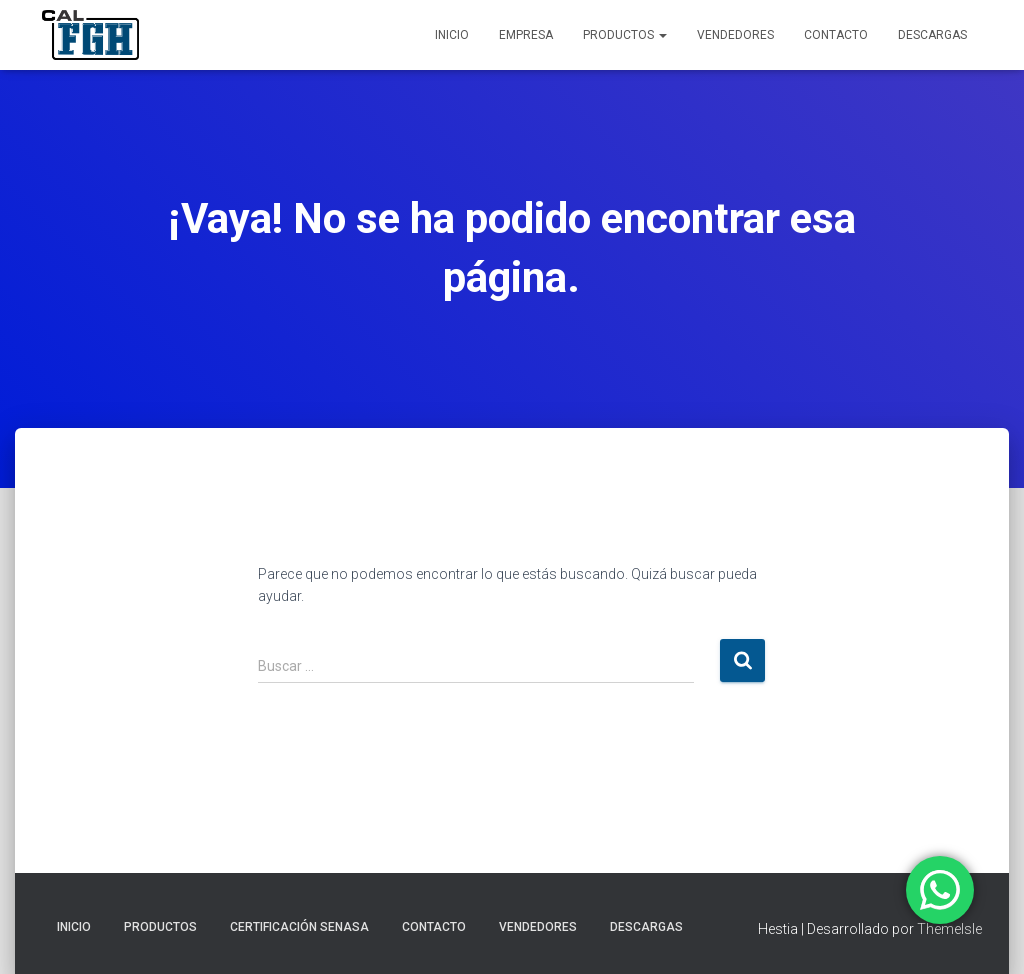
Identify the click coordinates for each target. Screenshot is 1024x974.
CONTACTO (836, 35)
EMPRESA (526, 35)
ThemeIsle (949, 929)
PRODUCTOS (625, 35)
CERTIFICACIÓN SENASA (299, 927)
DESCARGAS (932, 35)
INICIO (452, 35)
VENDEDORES (735, 35)
